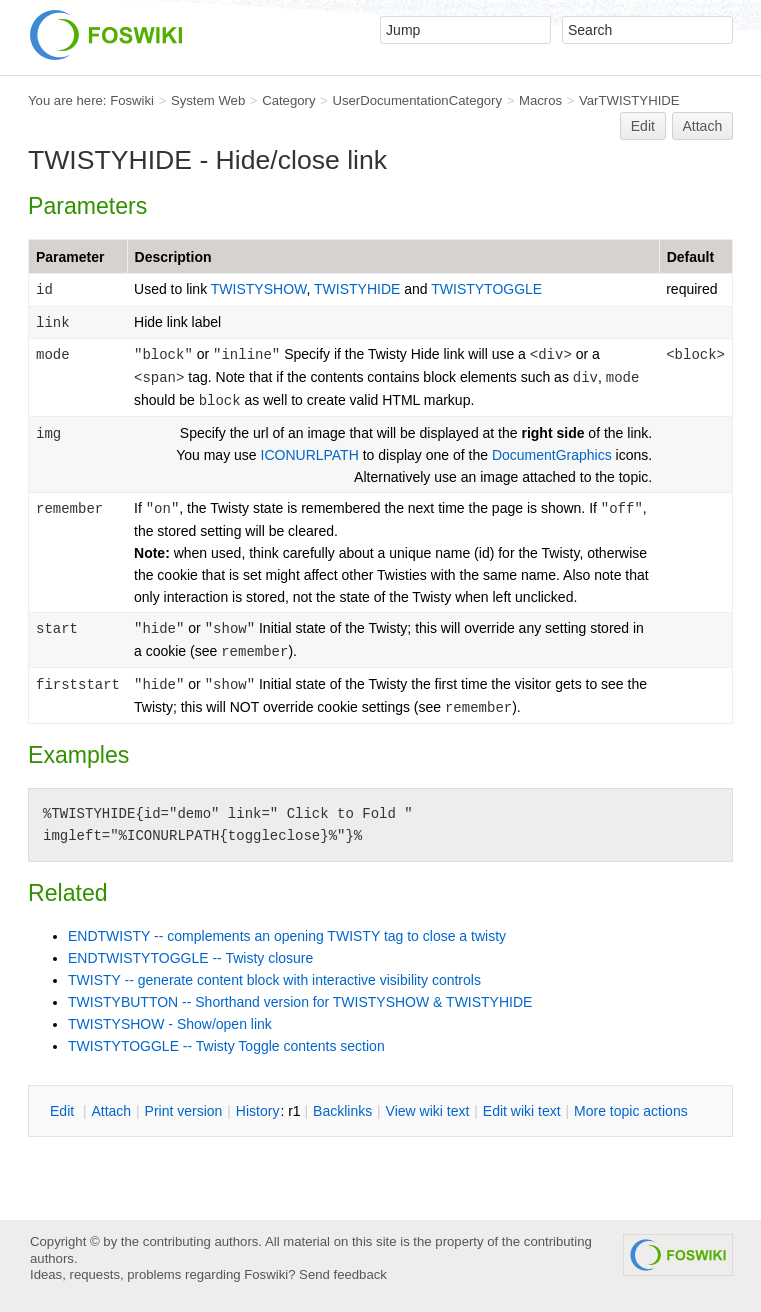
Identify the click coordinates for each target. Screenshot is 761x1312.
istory (258, 1111)
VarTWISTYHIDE (629, 100)
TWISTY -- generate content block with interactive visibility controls (274, 980)
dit (64, 1111)
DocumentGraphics (552, 455)
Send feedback (343, 1274)
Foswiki (132, 100)
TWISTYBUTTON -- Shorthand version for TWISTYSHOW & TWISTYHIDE (300, 1002)
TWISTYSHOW (259, 289)
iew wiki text (428, 1111)
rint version (184, 1111)
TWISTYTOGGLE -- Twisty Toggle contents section (226, 1046)
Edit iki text (522, 1111)
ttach (111, 1111)
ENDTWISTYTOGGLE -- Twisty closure (190, 958)
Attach (703, 126)
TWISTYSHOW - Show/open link (170, 1024)
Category (288, 100)
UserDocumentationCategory (417, 100)
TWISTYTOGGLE (486, 289)
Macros (540, 100)
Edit (643, 126)
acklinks (342, 1111)
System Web (208, 100)
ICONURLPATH (310, 455)
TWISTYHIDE (359, 289)
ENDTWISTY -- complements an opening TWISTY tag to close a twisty (287, 936)
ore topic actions (631, 1111)
